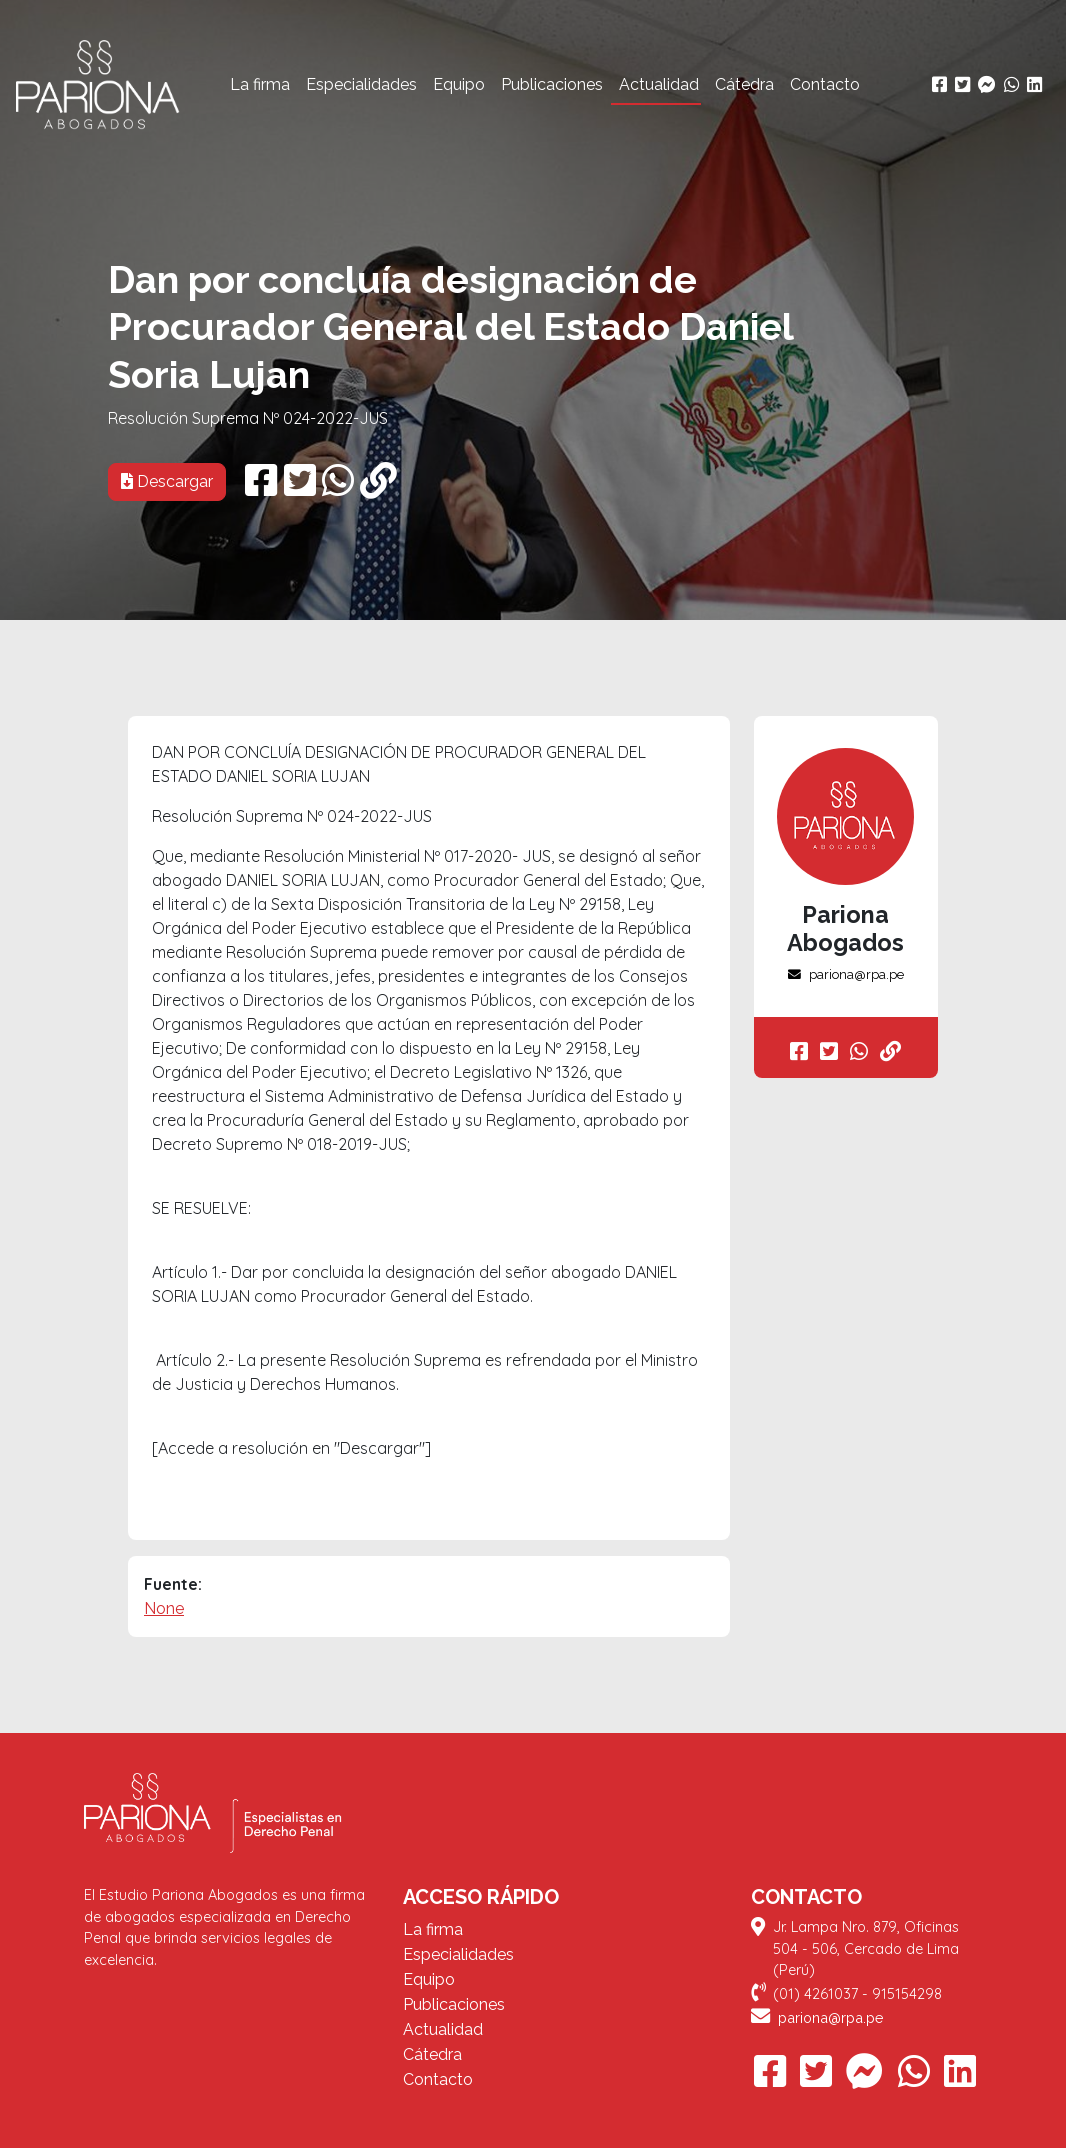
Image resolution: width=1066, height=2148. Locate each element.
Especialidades (361, 84)
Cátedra (744, 84)
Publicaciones (552, 84)
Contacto (825, 84)
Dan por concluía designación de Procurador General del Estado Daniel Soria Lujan (450, 327)
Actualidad (659, 84)
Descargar (167, 481)
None (164, 1608)
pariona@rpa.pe (846, 974)
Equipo (459, 84)
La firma (260, 84)
